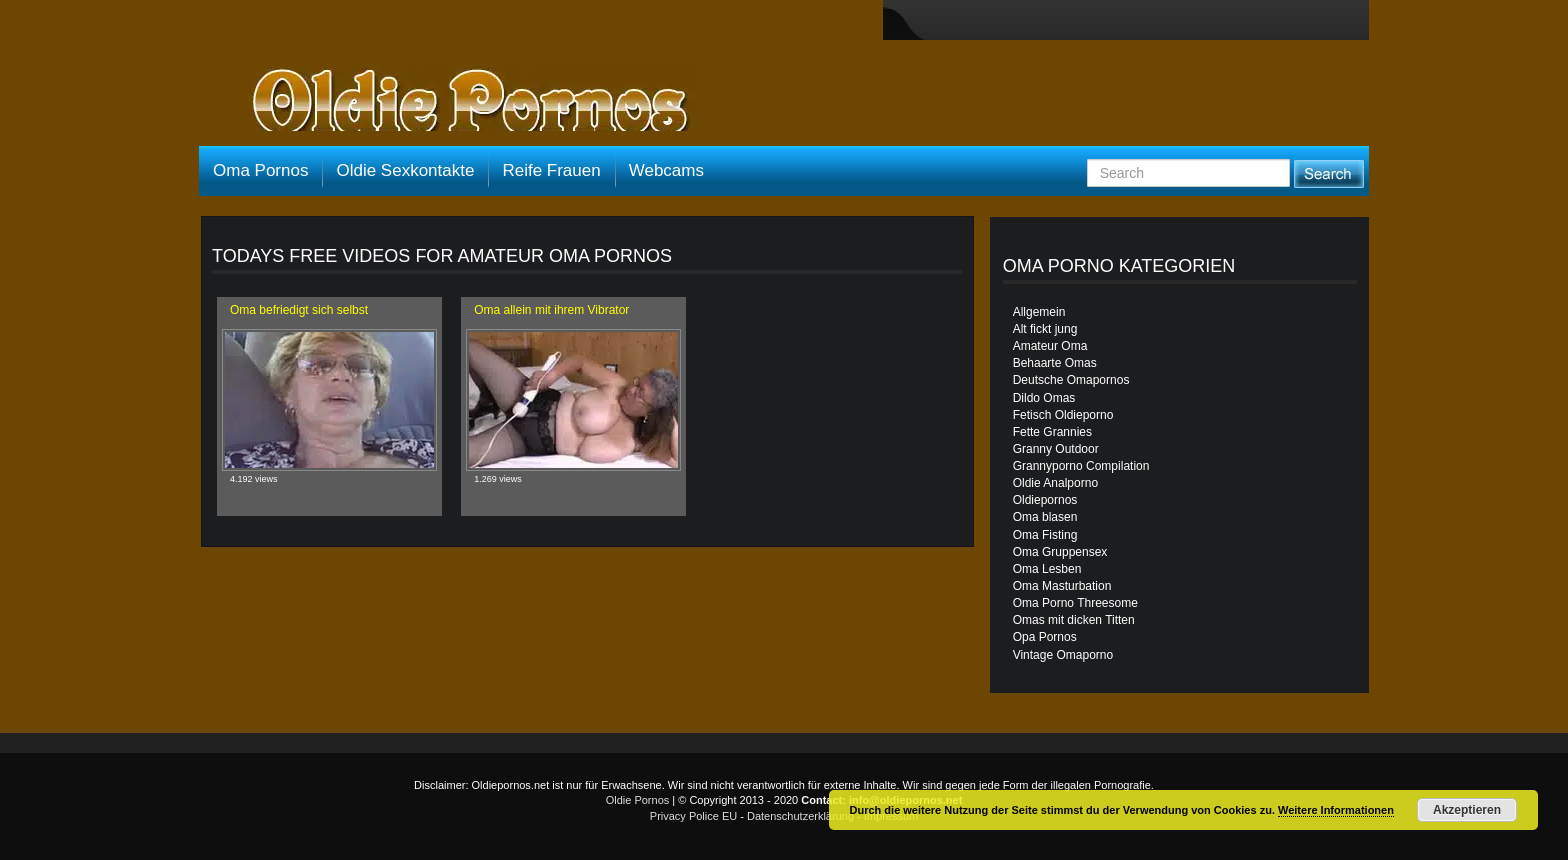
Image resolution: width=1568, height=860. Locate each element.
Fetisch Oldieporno (1063, 415)
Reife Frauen (551, 170)
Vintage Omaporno (1063, 655)
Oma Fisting (1045, 535)
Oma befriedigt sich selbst (299, 310)
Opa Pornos (1045, 637)
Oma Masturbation (1062, 586)
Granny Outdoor (1056, 449)
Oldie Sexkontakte (405, 170)
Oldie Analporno (1055, 483)
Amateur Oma (1050, 346)
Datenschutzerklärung (800, 816)
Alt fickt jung (1045, 329)
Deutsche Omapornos (1071, 380)
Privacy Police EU (693, 816)
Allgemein (1039, 312)
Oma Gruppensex (1060, 552)
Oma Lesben (1047, 569)
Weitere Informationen (1336, 810)
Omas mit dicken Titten (1074, 620)
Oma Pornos (260, 170)
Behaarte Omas (1055, 363)
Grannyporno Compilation (1081, 466)
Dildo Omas (1044, 398)
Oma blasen (1045, 517)
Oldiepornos (1045, 500)
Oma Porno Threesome (1075, 603)
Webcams (666, 170)
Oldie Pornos (638, 800)
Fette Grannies (1052, 432)
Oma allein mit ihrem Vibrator (551, 310)
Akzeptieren (1467, 810)
